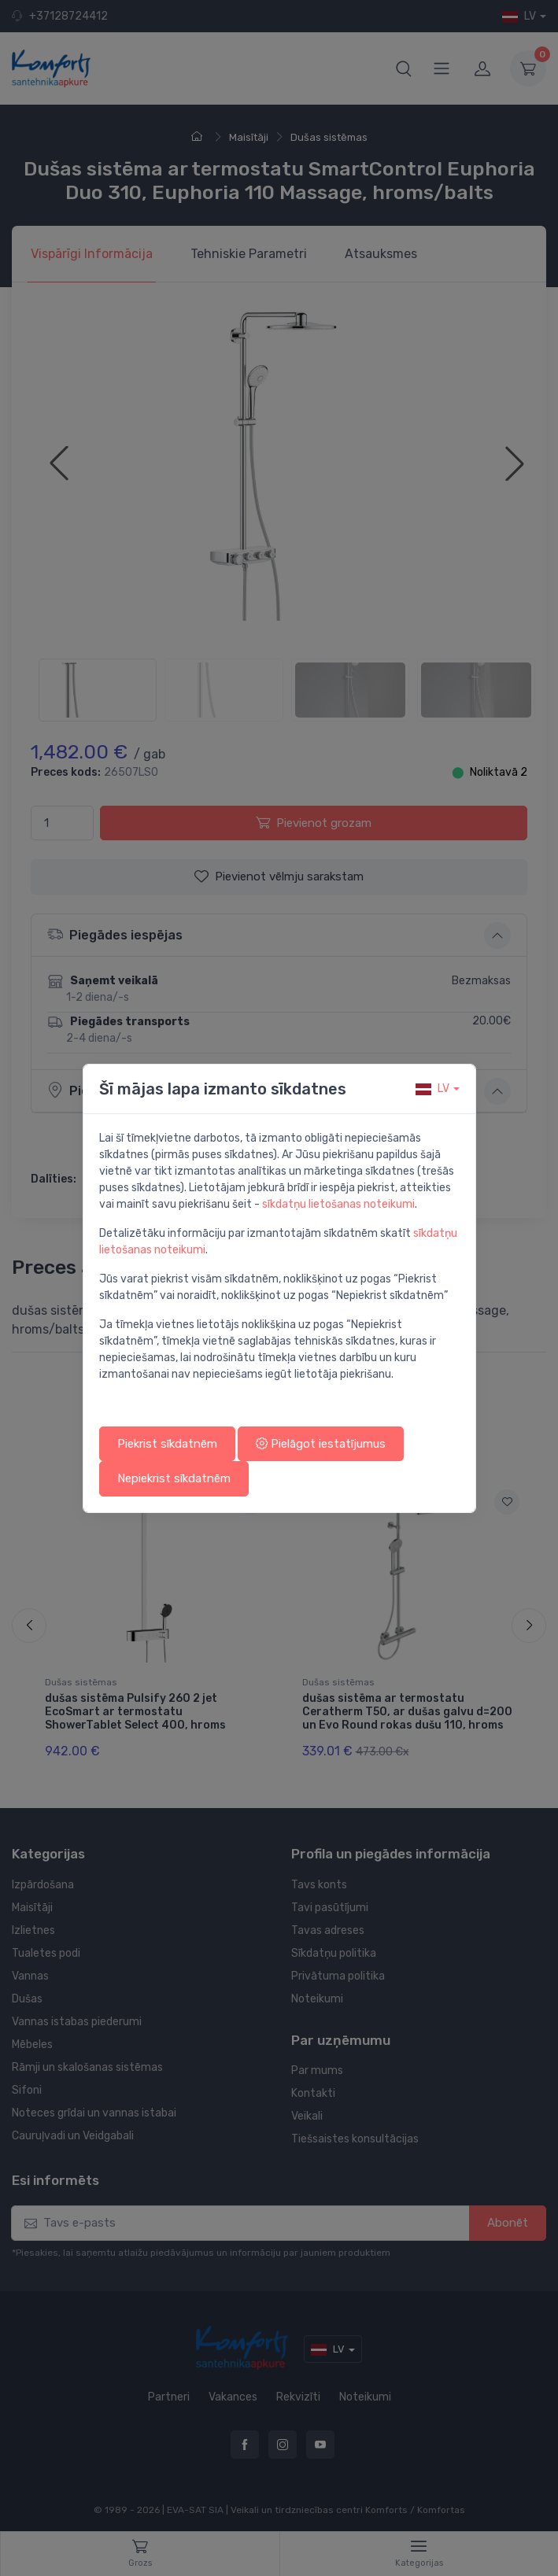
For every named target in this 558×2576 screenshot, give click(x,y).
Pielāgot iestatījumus (321, 1444)
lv (432, 1088)
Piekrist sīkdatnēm (167, 1444)
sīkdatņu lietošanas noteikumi (338, 1204)
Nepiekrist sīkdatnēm (174, 1478)
